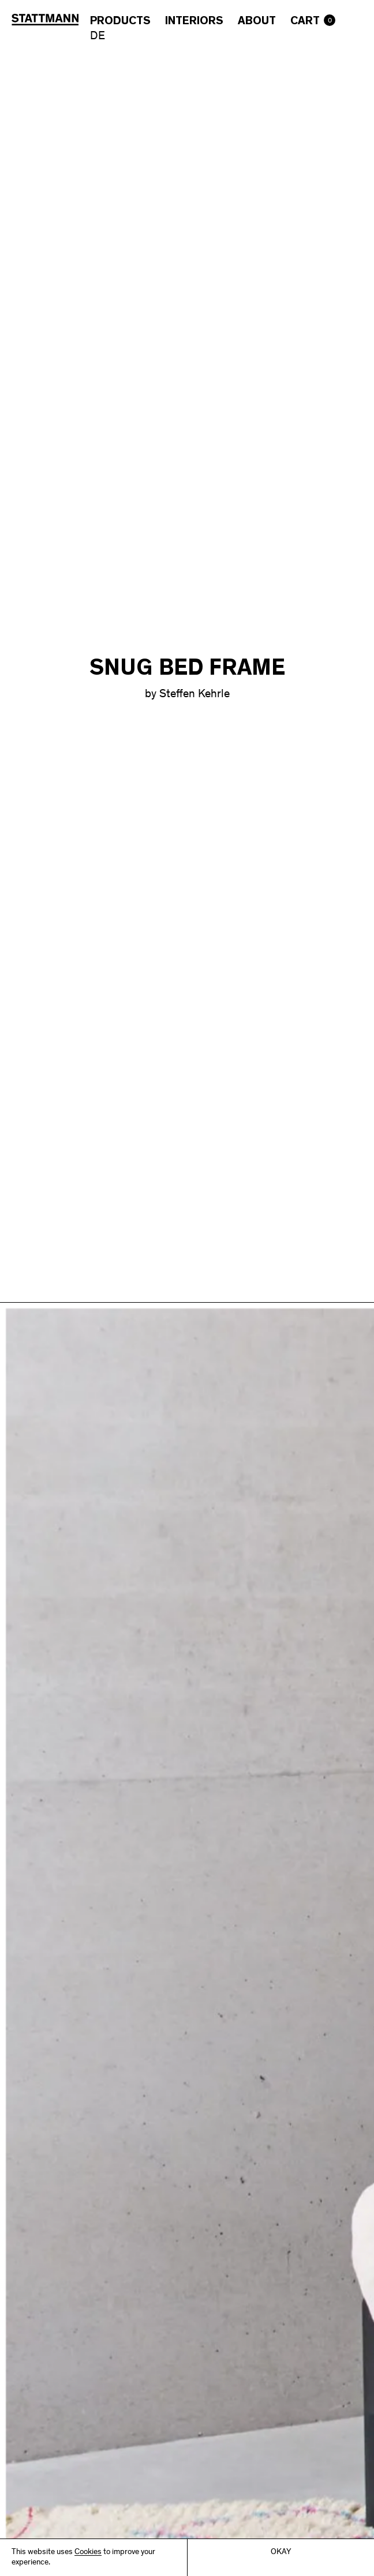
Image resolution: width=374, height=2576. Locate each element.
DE (97, 37)
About (257, 21)
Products (120, 21)
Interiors (194, 21)
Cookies (88, 2552)
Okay (281, 2552)
